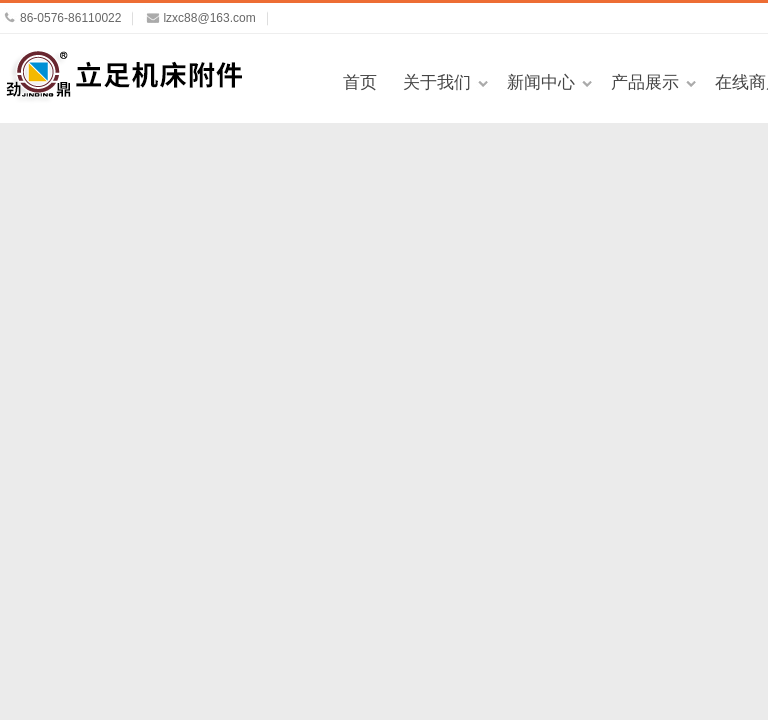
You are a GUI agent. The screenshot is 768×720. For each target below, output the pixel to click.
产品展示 (645, 82)
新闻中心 (541, 82)
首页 (360, 82)
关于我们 (437, 82)
